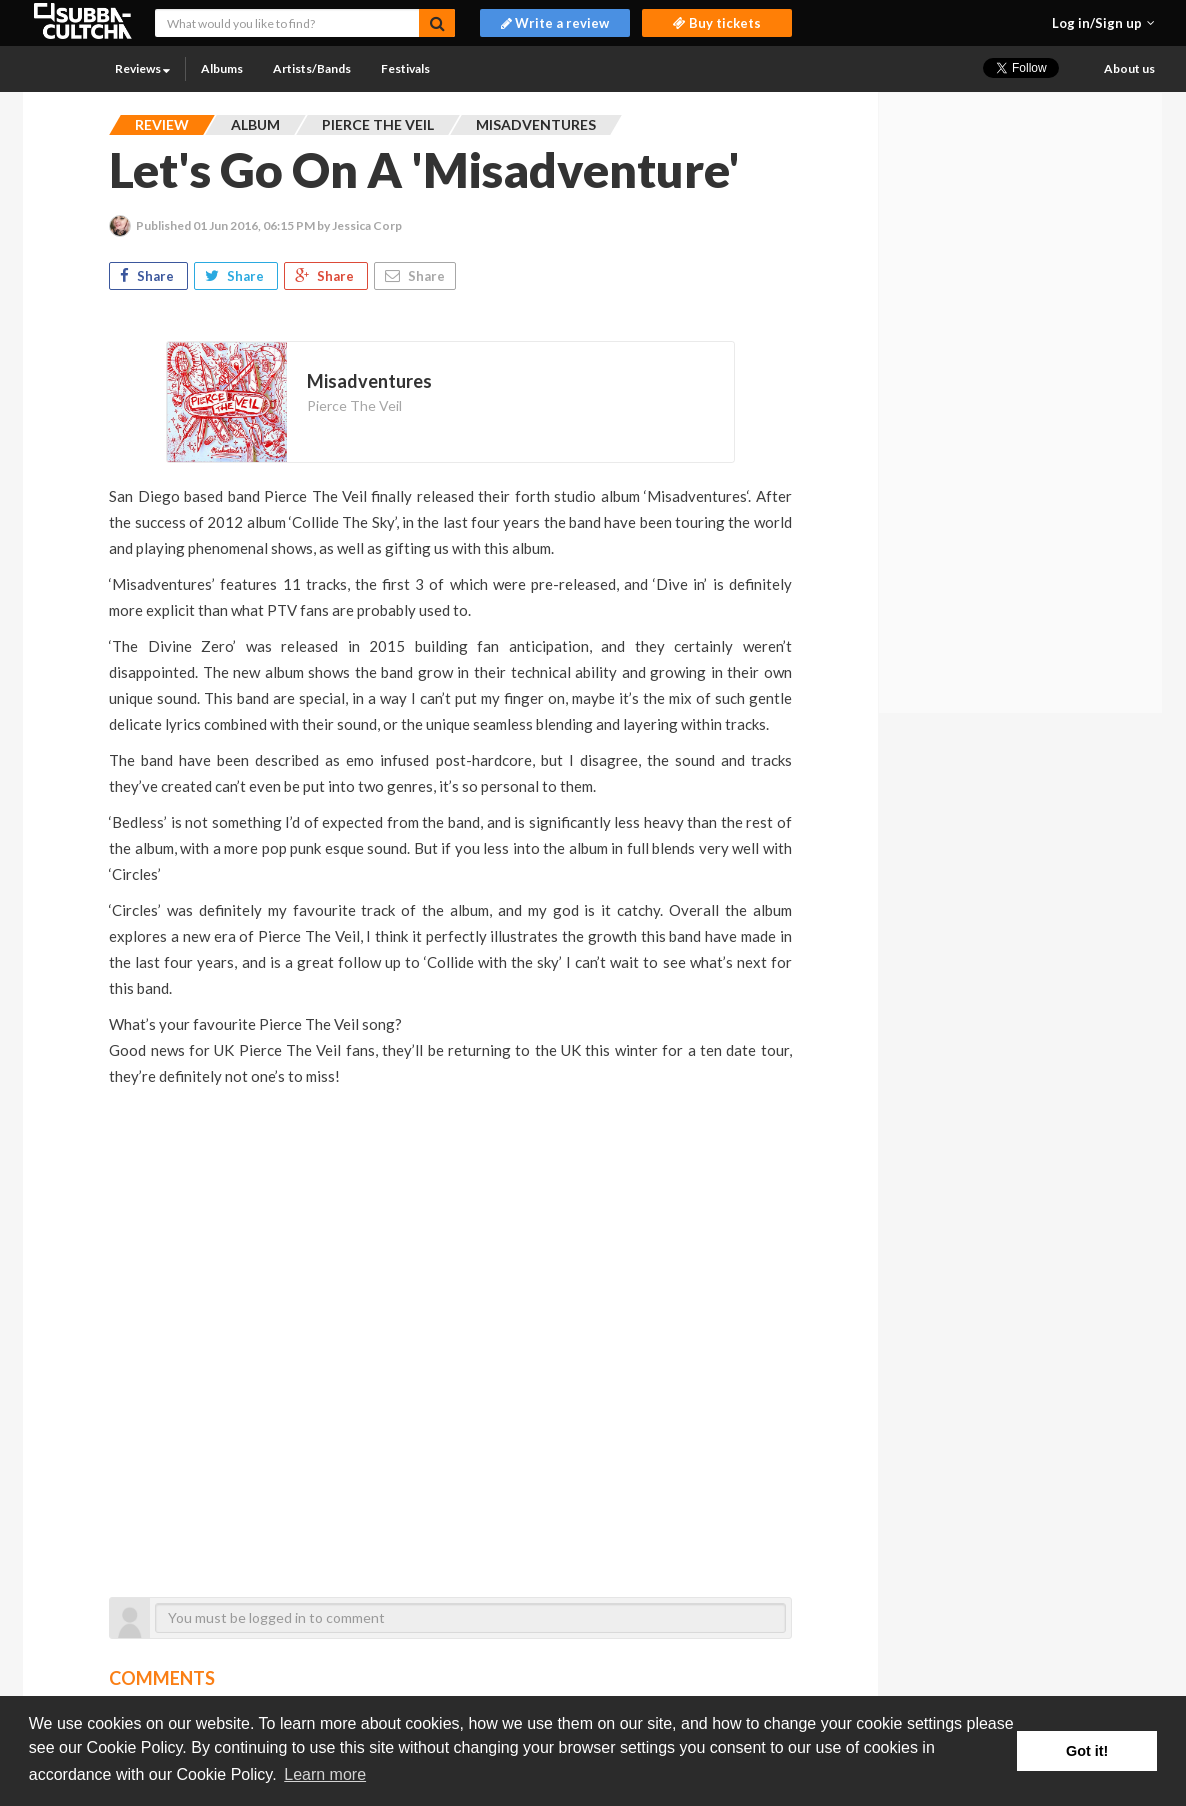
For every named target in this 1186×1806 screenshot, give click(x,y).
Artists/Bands (312, 68)
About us (1129, 68)
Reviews (142, 68)
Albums (222, 68)
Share (148, 276)
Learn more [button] (325, 1774)
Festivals (405, 68)
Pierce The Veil (354, 405)
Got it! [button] (1087, 1751)
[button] (1103, 23)
